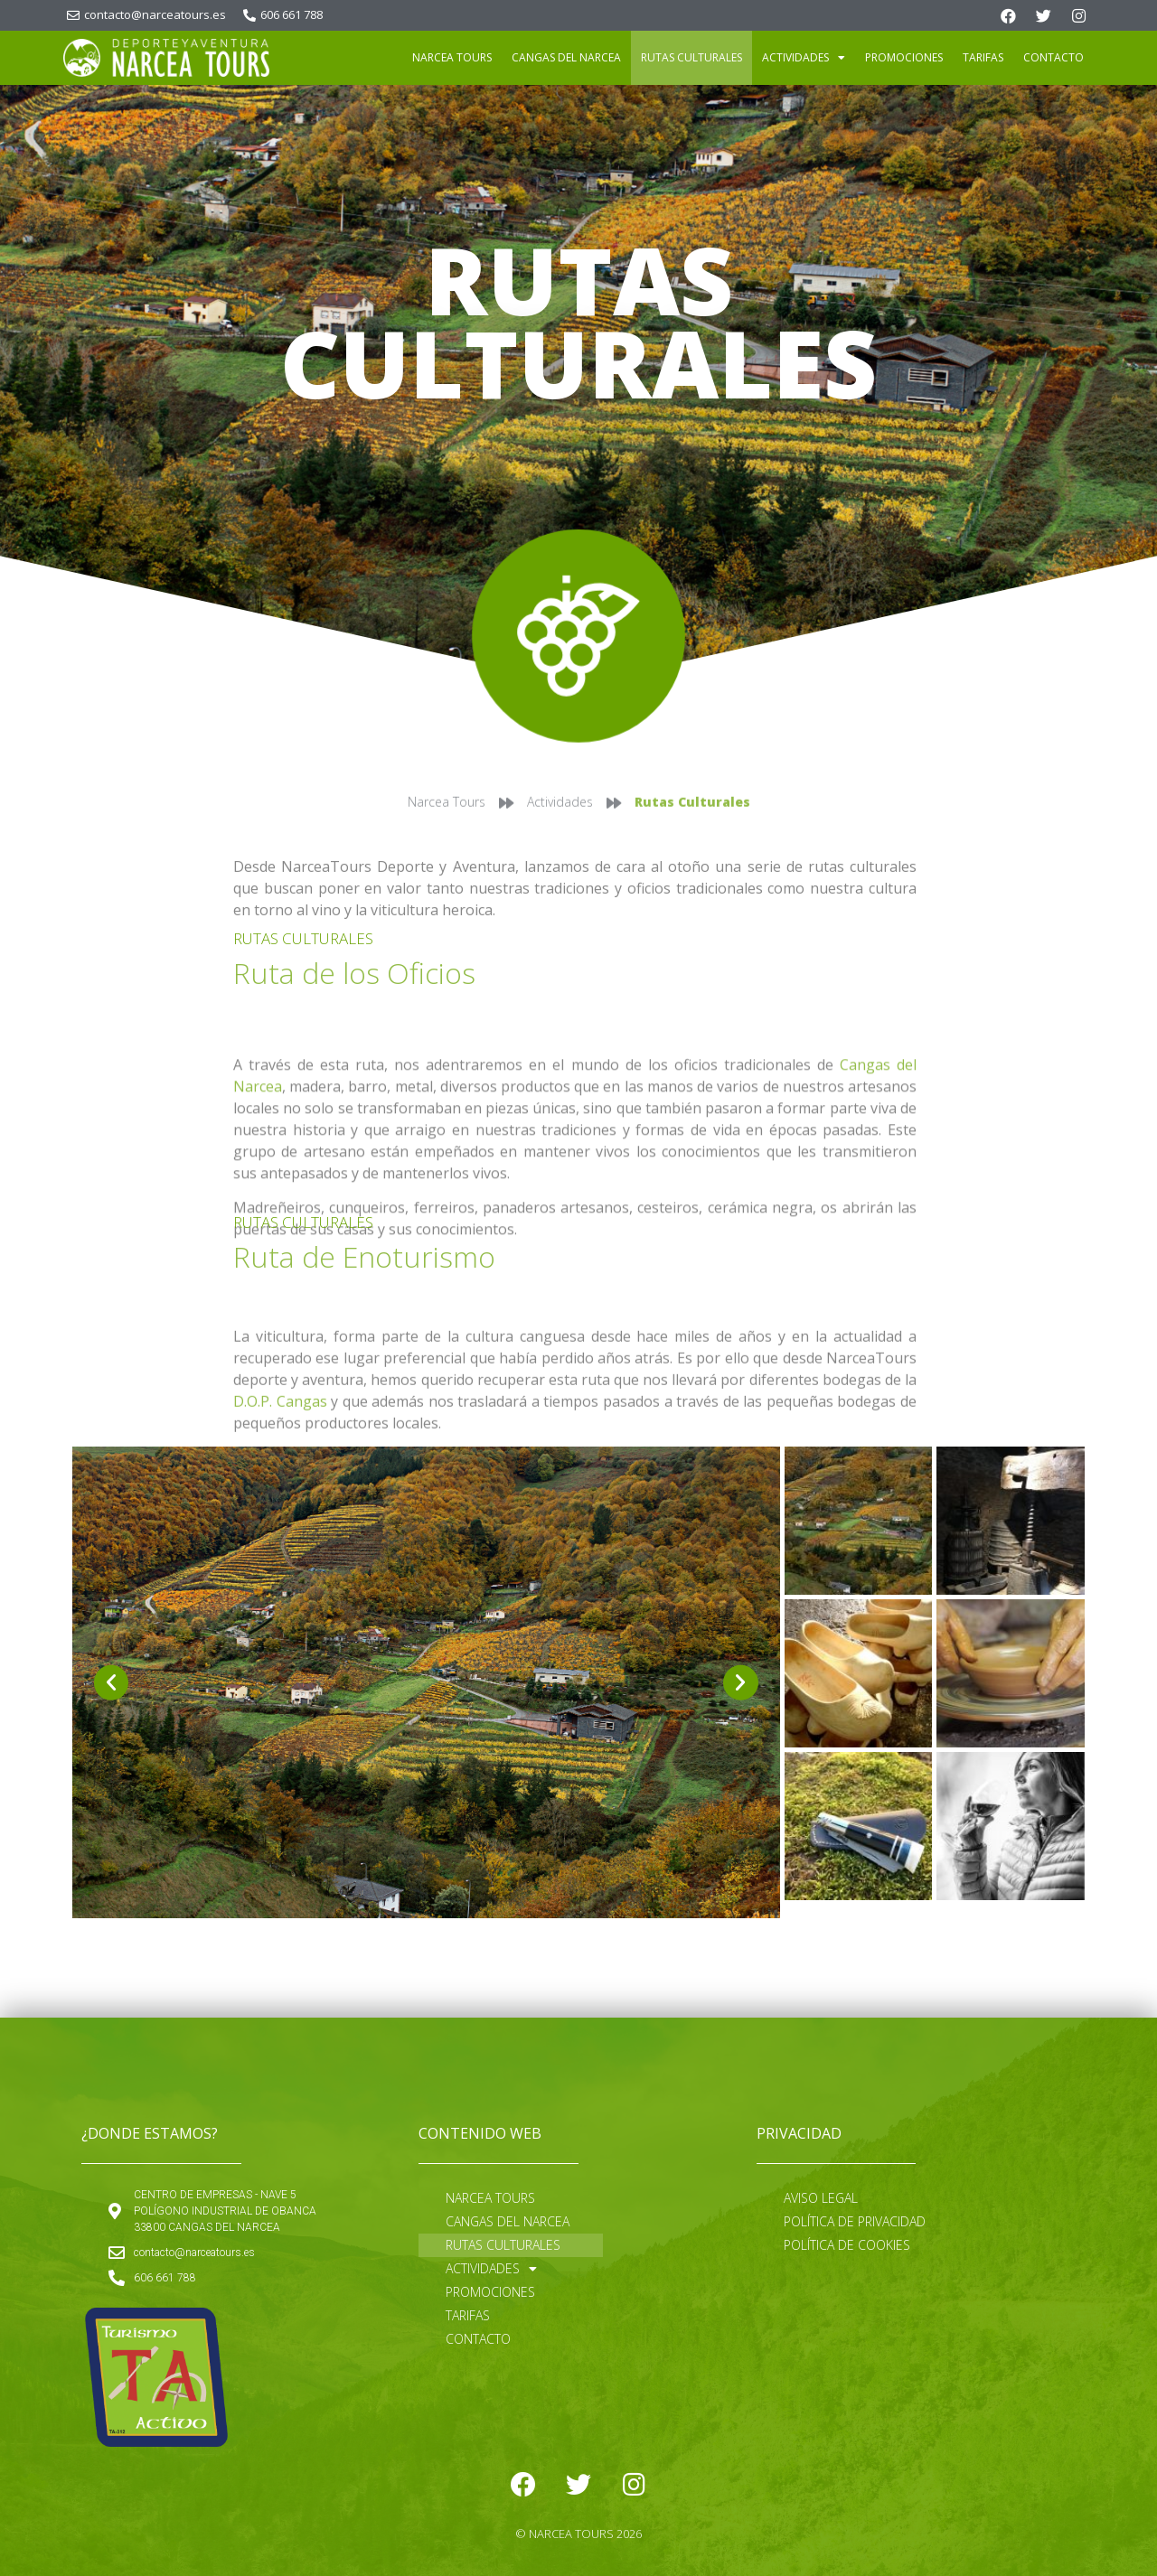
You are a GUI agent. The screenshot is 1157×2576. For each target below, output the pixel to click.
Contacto (1053, 57)
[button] (111, 1682)
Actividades (803, 57)
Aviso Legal (821, 2197)
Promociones (904, 57)
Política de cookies (847, 2244)
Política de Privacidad (855, 2221)
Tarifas (983, 57)
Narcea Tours (452, 57)
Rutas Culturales (691, 57)
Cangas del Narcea (566, 57)
